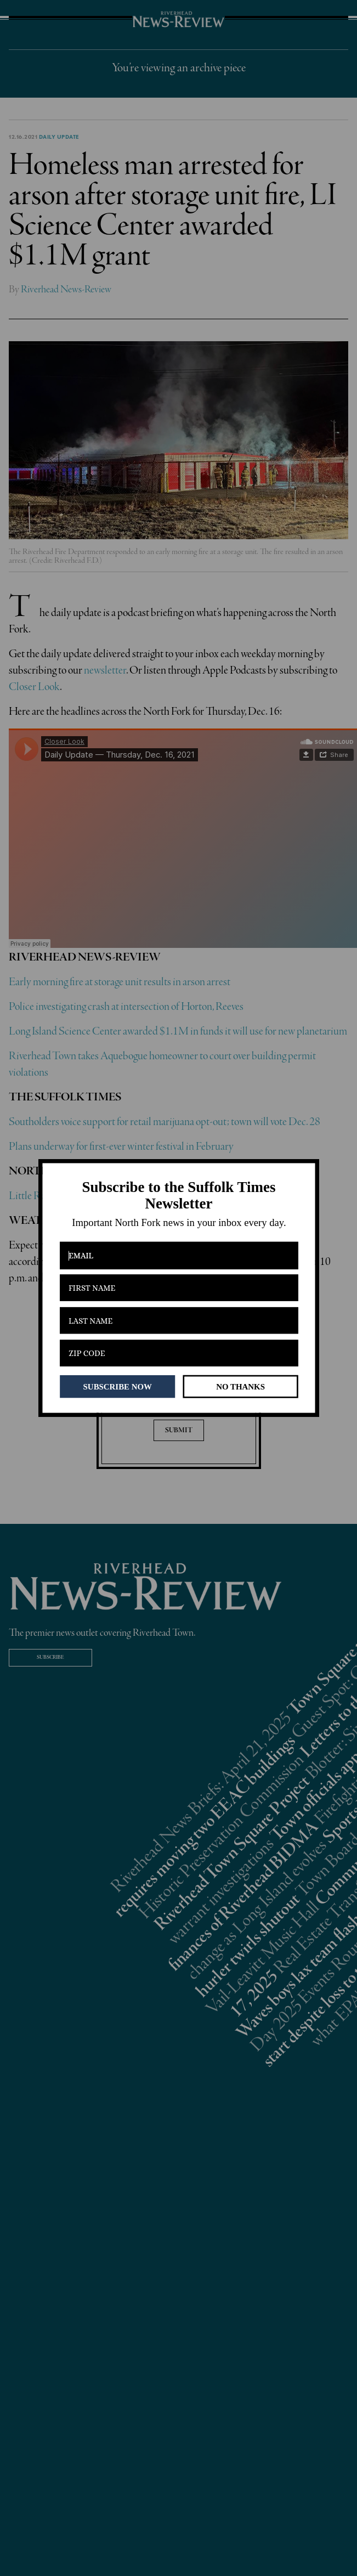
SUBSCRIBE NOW (117, 1386)
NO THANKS (240, 1386)
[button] (178, 1195)
